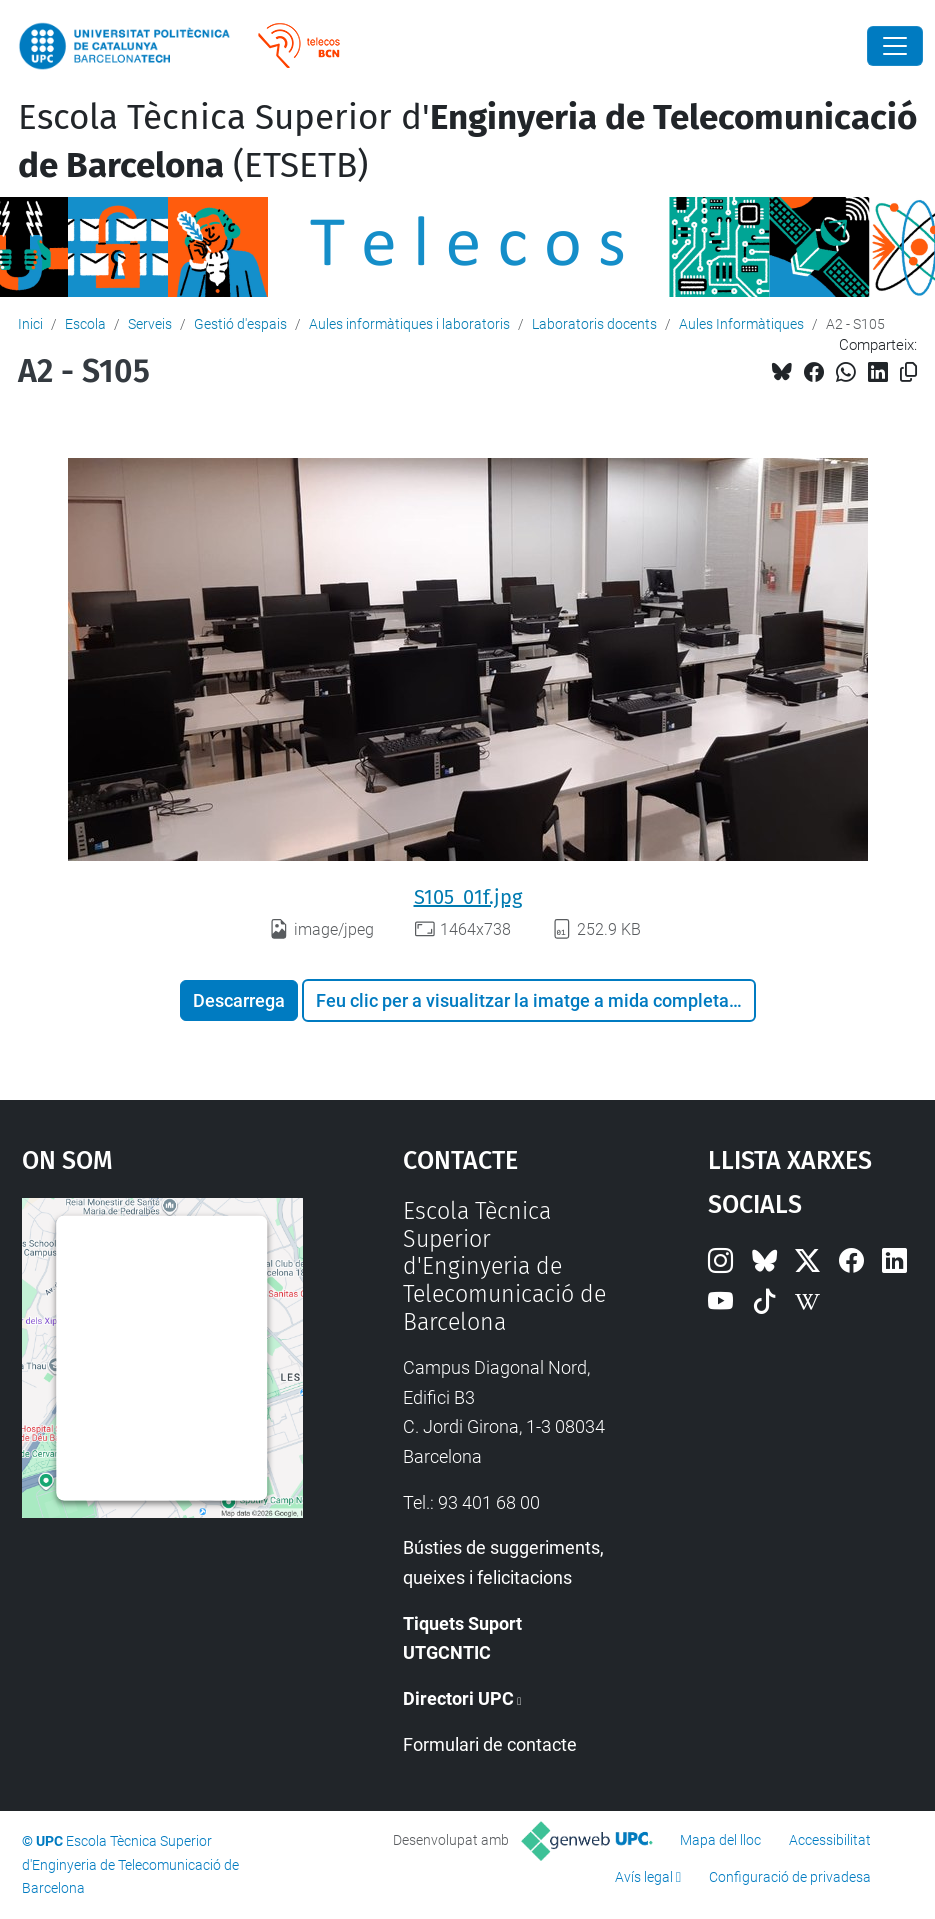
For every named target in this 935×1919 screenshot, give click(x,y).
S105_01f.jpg (468, 897)
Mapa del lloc (720, 1840)
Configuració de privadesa (790, 1877)
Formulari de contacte (490, 1744)
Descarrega (239, 1000)
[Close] (895, 46)
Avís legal (644, 1877)
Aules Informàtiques (741, 324)
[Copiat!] (908, 372)
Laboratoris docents (594, 324)
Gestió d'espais (240, 324)
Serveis (150, 324)
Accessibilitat (830, 1840)
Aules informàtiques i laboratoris (409, 324)
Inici (30, 324)
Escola (85, 324)
